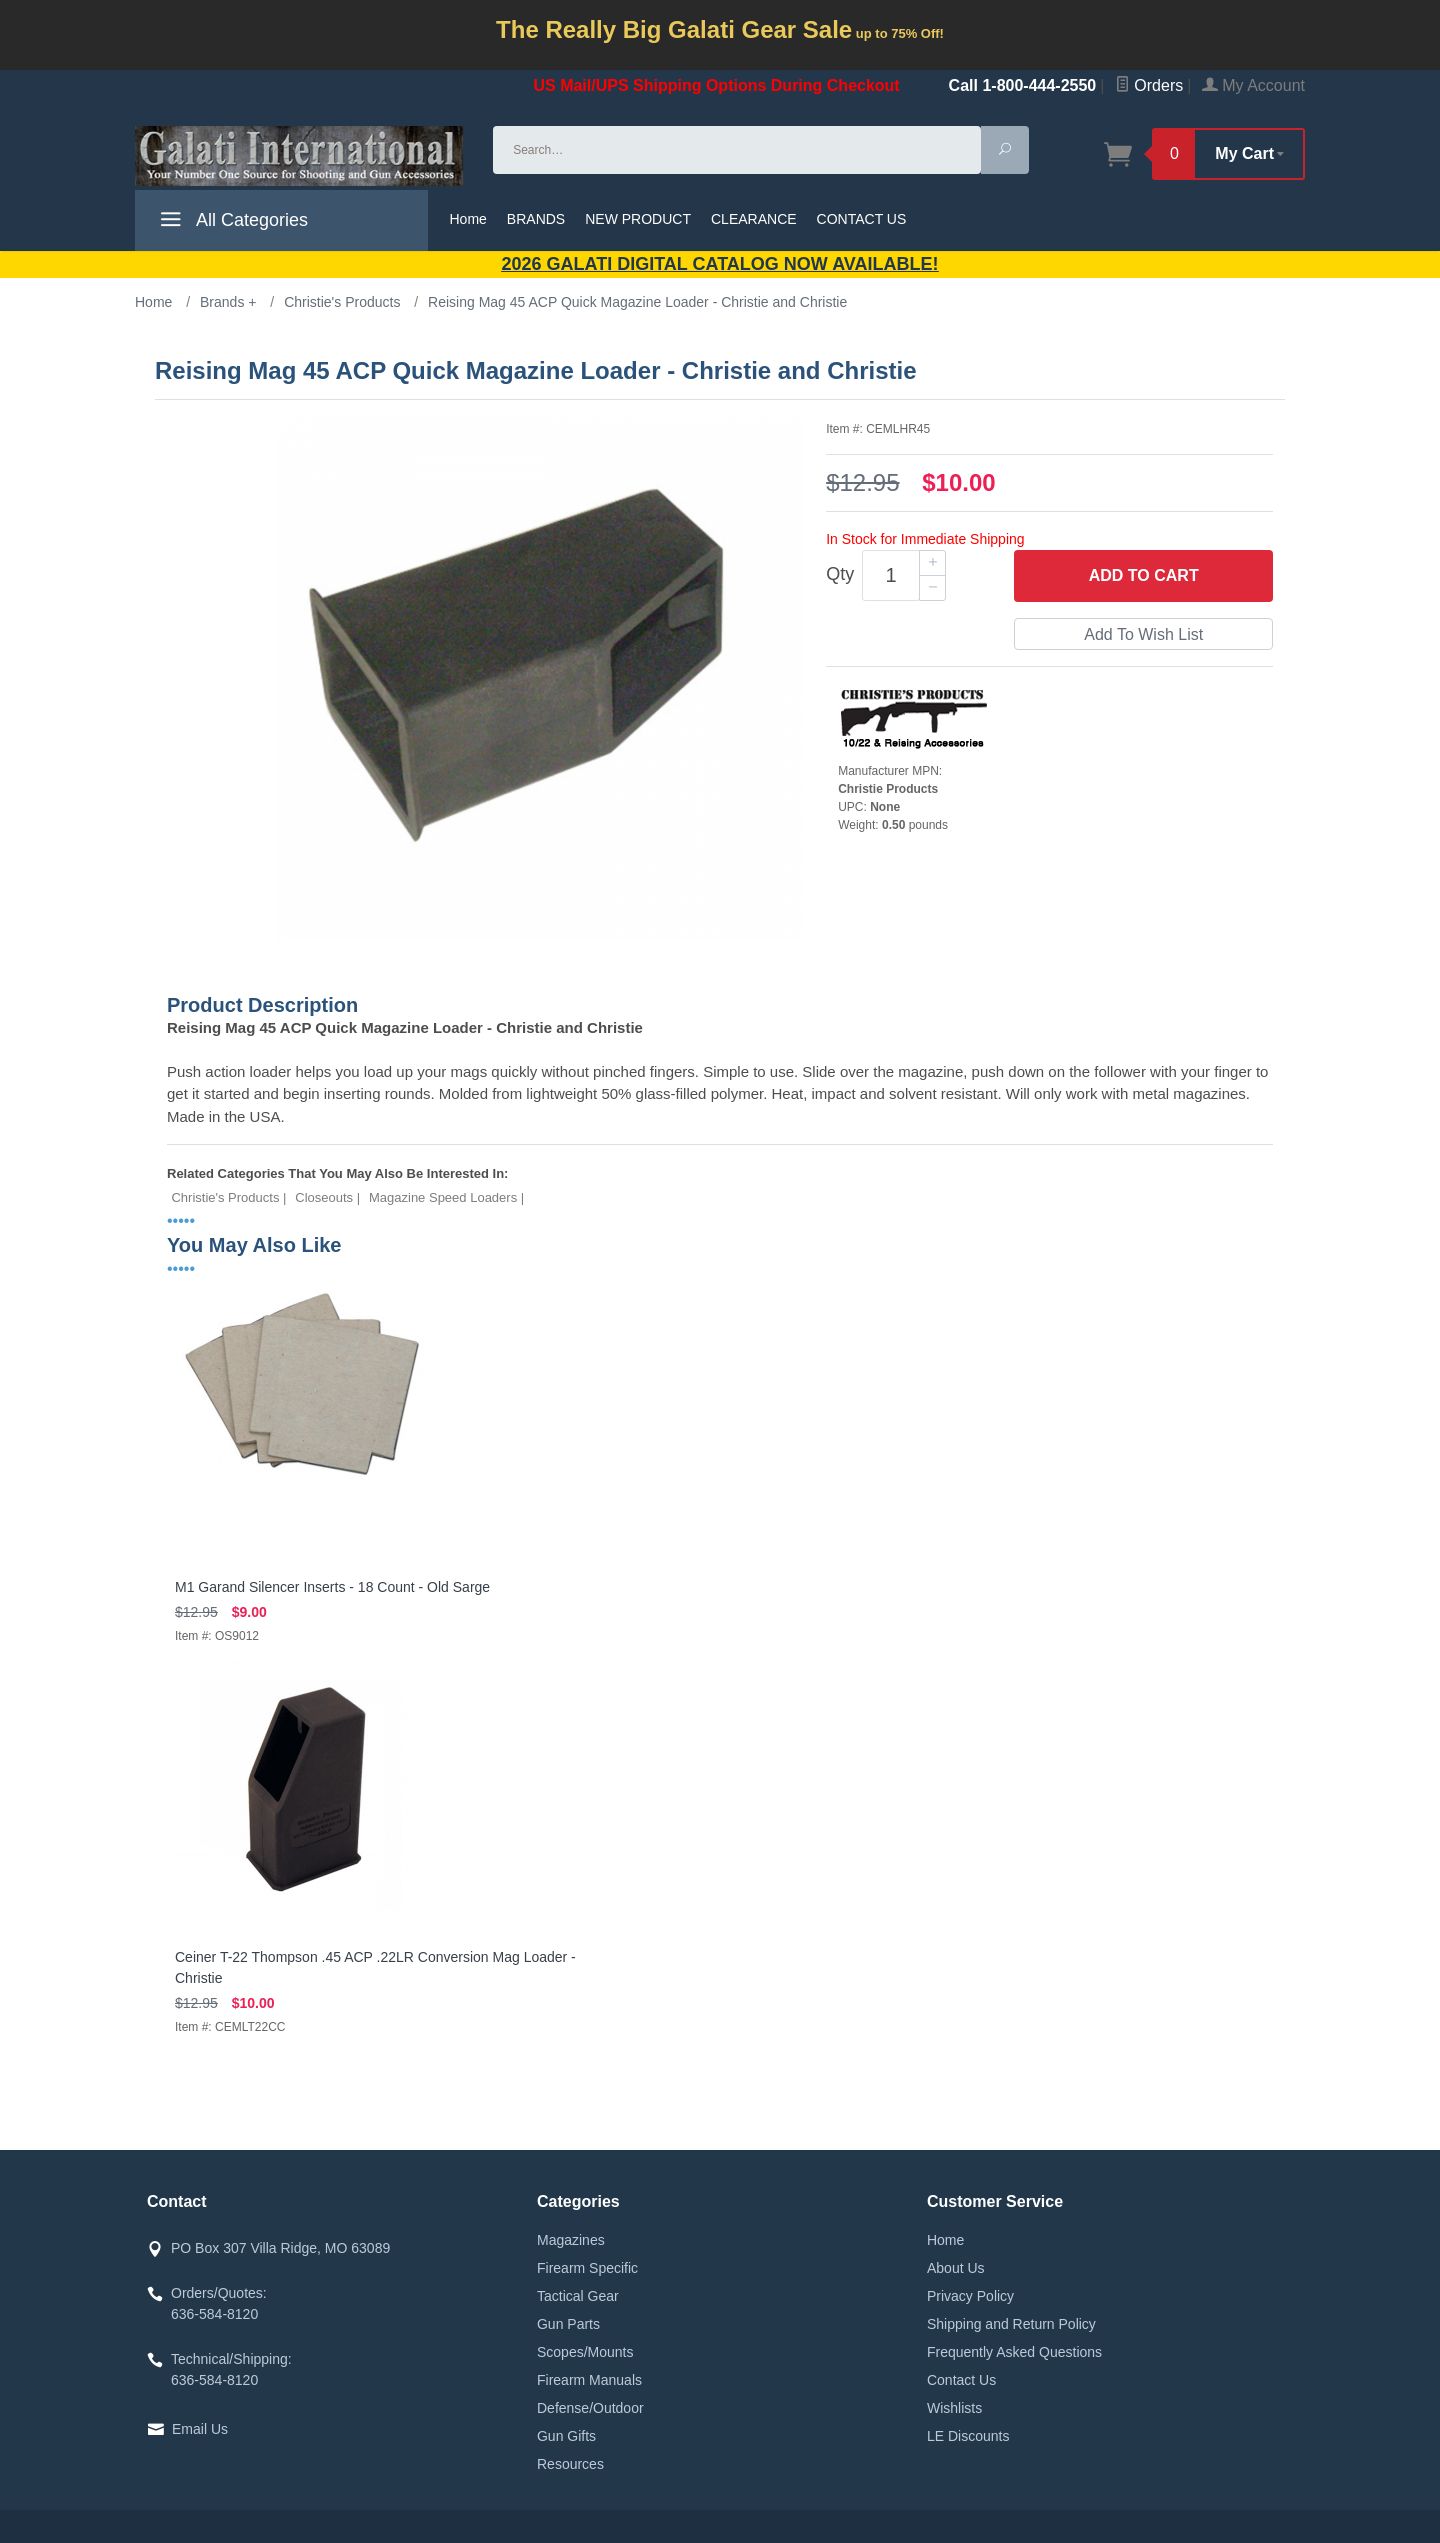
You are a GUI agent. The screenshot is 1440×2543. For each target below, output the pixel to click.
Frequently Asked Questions (1014, 2352)
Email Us (200, 2429)
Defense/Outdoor (590, 2408)
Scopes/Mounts (585, 2352)
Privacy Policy (970, 2296)
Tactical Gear (578, 2296)
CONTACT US (862, 219)
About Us (956, 2268)
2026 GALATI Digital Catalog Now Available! (720, 264)
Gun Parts (568, 2324)
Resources (570, 2464)
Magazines (571, 2240)
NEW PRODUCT (638, 219)
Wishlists (954, 2408)
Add (1144, 576)
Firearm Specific (587, 2268)
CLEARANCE (754, 219)
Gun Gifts (566, 2436)
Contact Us (961, 2380)
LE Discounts (968, 2436)
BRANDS (536, 219)
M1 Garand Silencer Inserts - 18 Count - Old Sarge (332, 1587)
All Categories (231, 223)
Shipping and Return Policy (1011, 2324)
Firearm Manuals (589, 2380)
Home (468, 219)
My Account (1253, 85)
